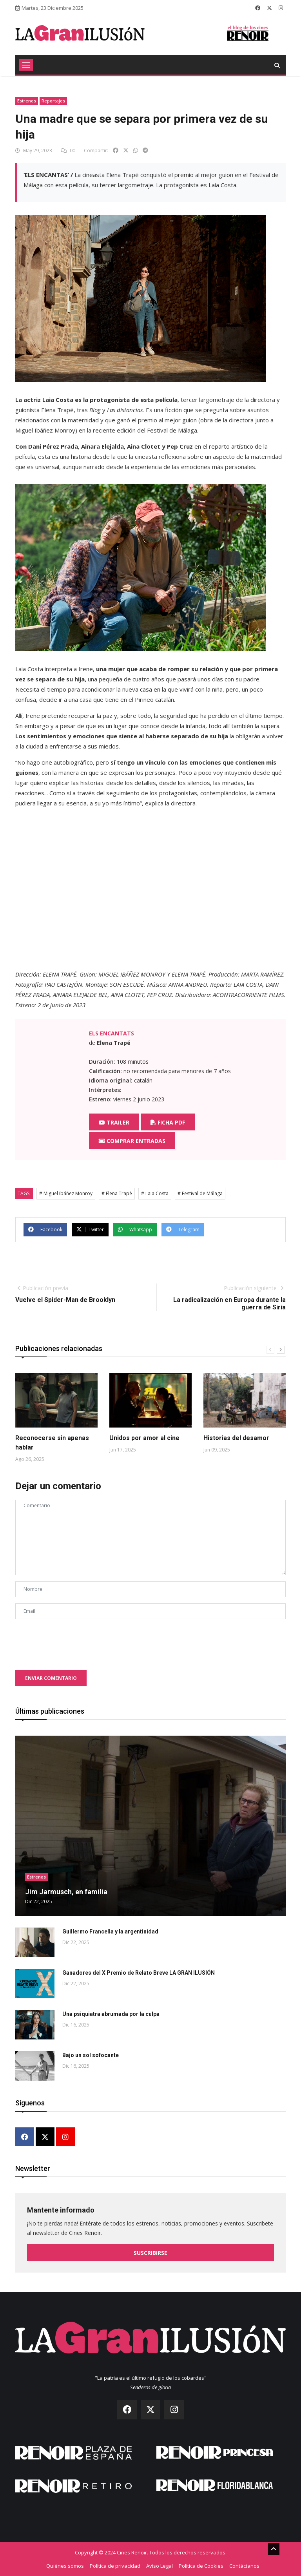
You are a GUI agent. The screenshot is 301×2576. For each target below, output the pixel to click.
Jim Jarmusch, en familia (66, 1892)
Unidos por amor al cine (144, 1438)
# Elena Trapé (117, 1193)
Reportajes (53, 101)
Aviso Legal (159, 2565)
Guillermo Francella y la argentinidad (110, 1931)
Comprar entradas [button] (132, 1141)
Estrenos (26, 101)
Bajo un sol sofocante (90, 2055)
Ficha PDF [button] (167, 1122)
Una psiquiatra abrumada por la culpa (111, 2014)
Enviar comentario (51, 1678)
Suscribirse (150, 2253)
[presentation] (74, 1640)
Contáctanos (244, 2565)
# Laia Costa (155, 1193)
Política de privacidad (115, 2565)
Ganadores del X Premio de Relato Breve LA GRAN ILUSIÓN (138, 1973)
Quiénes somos (65, 2565)
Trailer (114, 1122)
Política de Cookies (201, 2565)
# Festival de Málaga (200, 1193)
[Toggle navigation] (26, 65)
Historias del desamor (236, 1438)
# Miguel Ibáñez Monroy (65, 1193)
